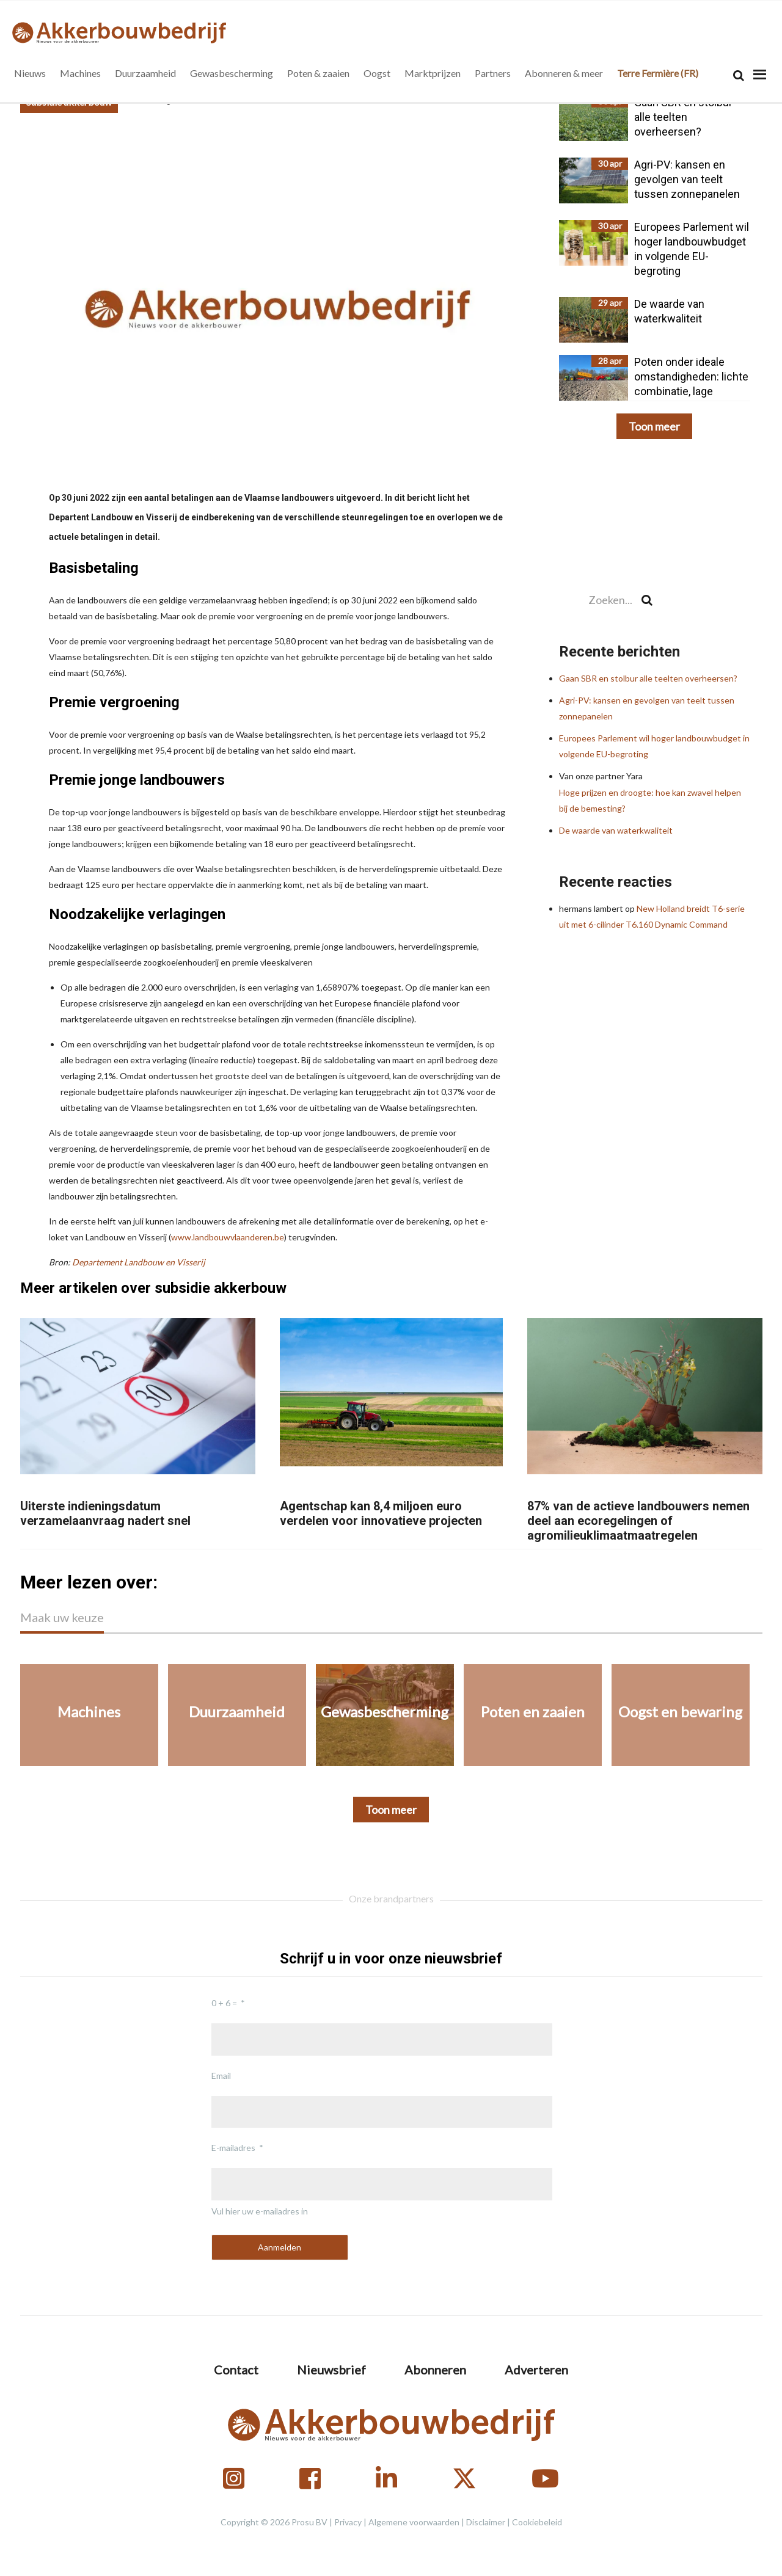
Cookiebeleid (537, 2522)
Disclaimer (485, 2522)
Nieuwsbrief (331, 2369)
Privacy (348, 2522)
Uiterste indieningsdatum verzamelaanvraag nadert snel (105, 1513)
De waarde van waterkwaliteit (616, 830)
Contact (236, 2369)
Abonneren (435, 2369)
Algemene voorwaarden (413, 2522)
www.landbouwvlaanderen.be (227, 1237)
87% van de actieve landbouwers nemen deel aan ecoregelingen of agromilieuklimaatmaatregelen (638, 1521)
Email (221, 2075)
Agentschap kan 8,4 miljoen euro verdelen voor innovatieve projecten (381, 1513)
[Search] (738, 75)
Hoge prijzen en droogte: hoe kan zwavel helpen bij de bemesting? (654, 792)
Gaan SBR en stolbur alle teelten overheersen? (648, 678)
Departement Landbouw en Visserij (138, 1262)
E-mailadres (233, 2147)
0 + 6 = (224, 2003)
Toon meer (654, 426)
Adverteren (536, 2369)
